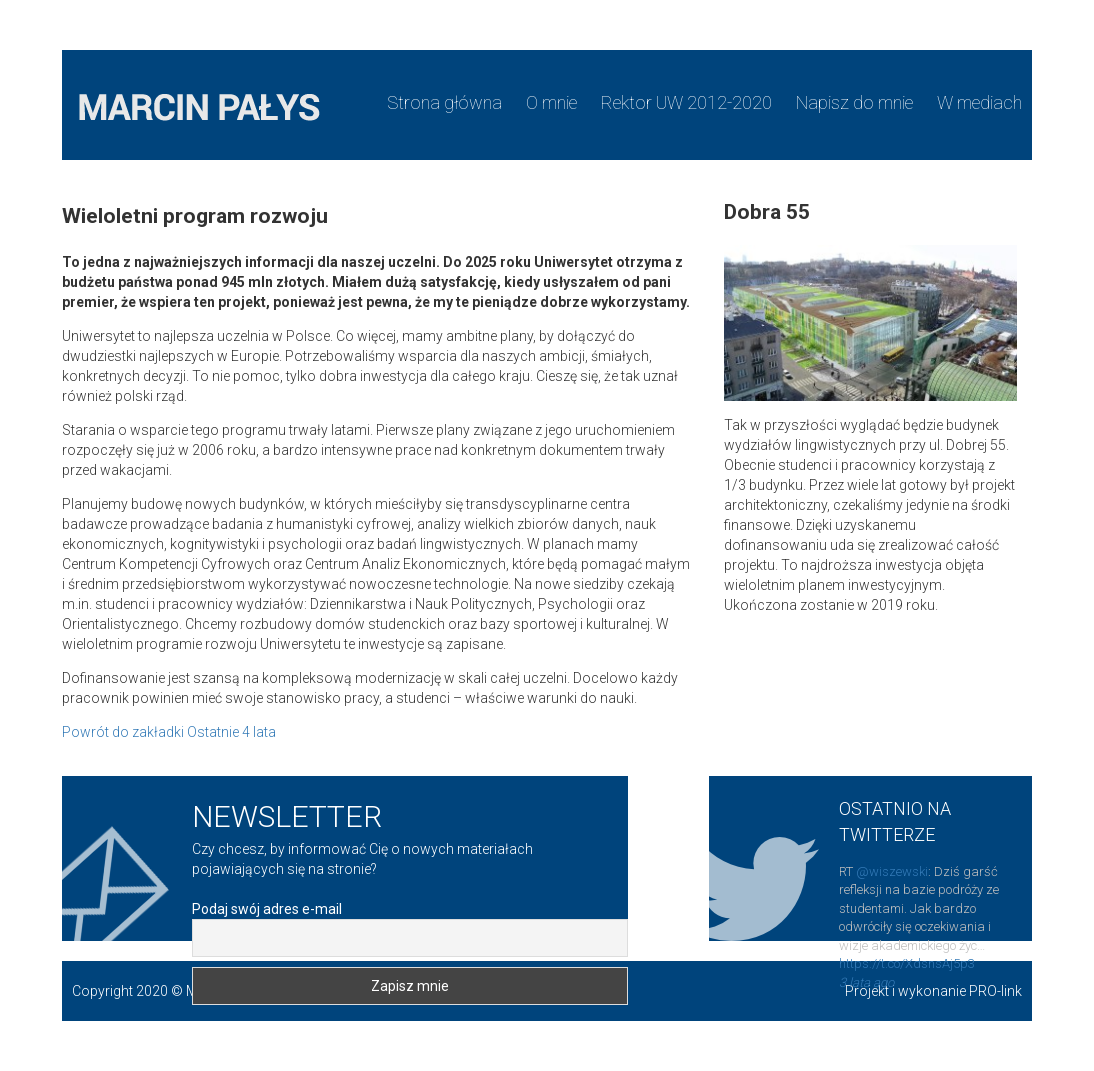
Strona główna (444, 102)
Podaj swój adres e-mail (267, 909)
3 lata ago (866, 982)
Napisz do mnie (854, 102)
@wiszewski (892, 871)
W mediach (979, 102)
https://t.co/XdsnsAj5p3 (907, 963)
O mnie (551, 102)
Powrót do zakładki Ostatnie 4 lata (169, 732)
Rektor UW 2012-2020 (686, 102)
